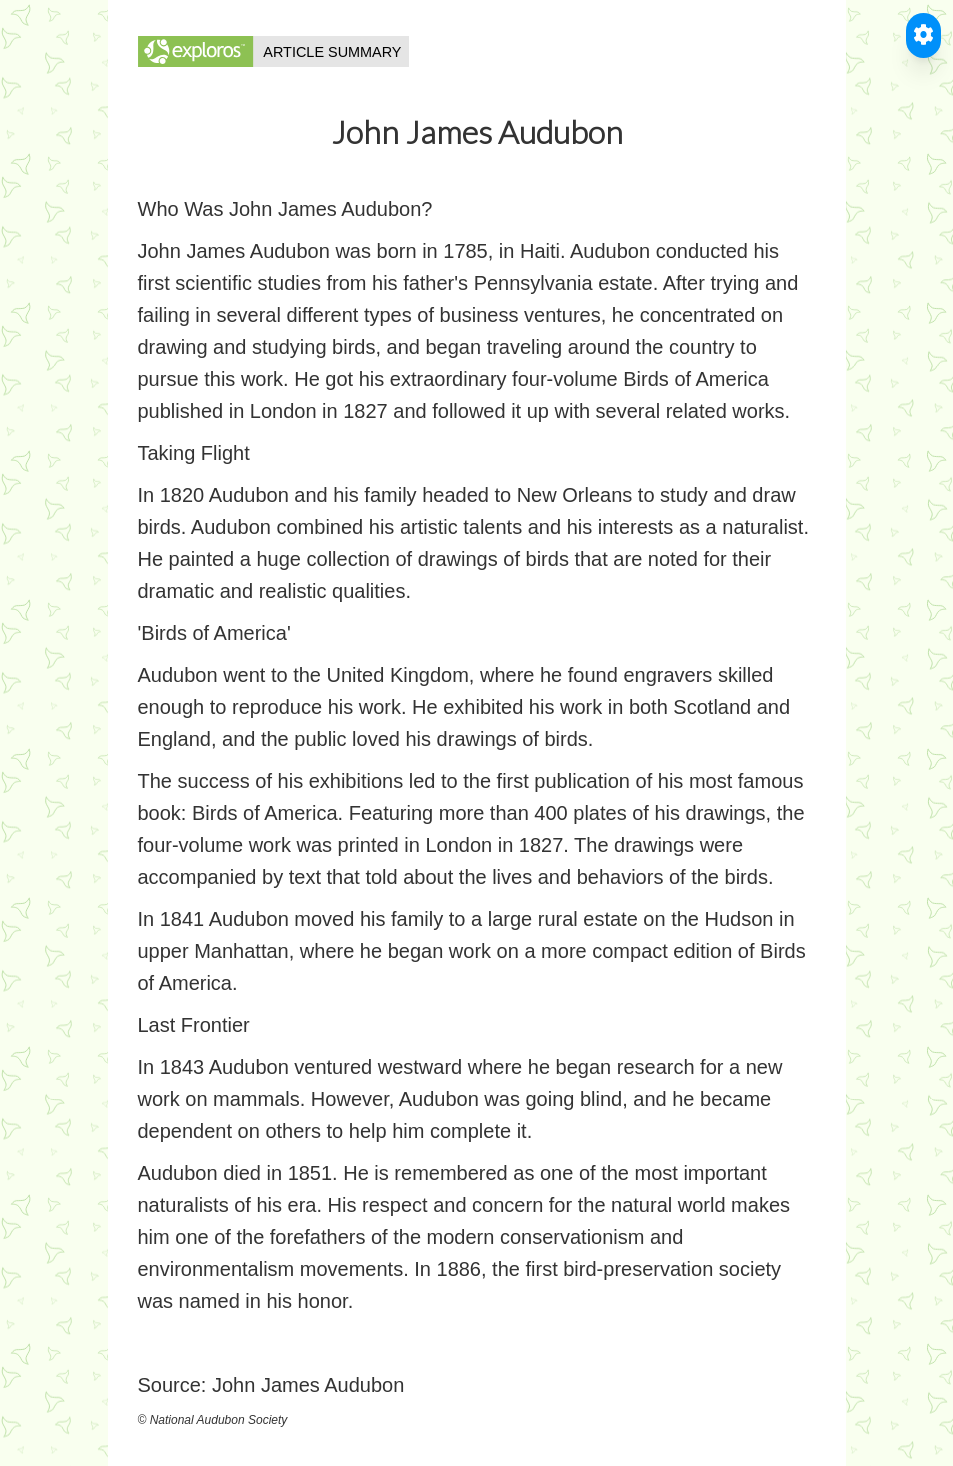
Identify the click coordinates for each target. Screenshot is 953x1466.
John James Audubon (308, 1385)
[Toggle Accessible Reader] (923, 35)
